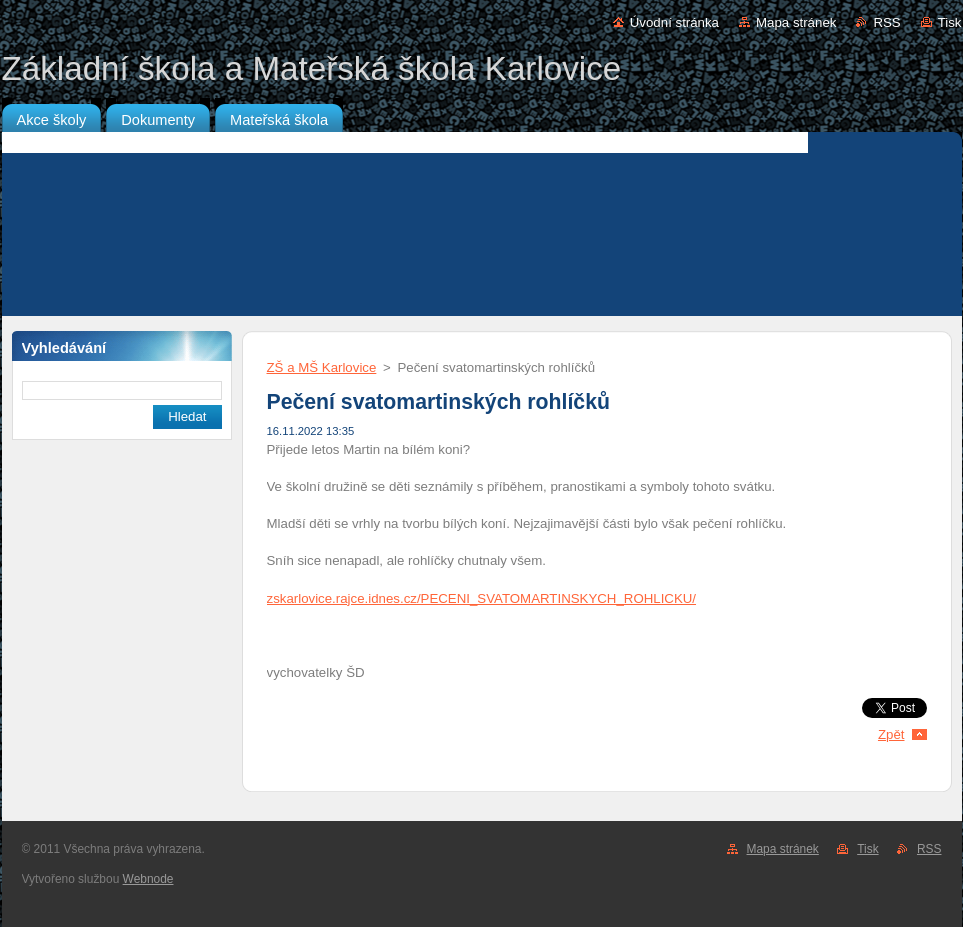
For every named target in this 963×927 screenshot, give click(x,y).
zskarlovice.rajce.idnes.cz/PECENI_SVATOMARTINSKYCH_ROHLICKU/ (482, 598)
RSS (886, 22)
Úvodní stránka (674, 22)
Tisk (950, 22)
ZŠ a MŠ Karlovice (322, 367)
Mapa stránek (796, 22)
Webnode (148, 879)
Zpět (891, 734)
